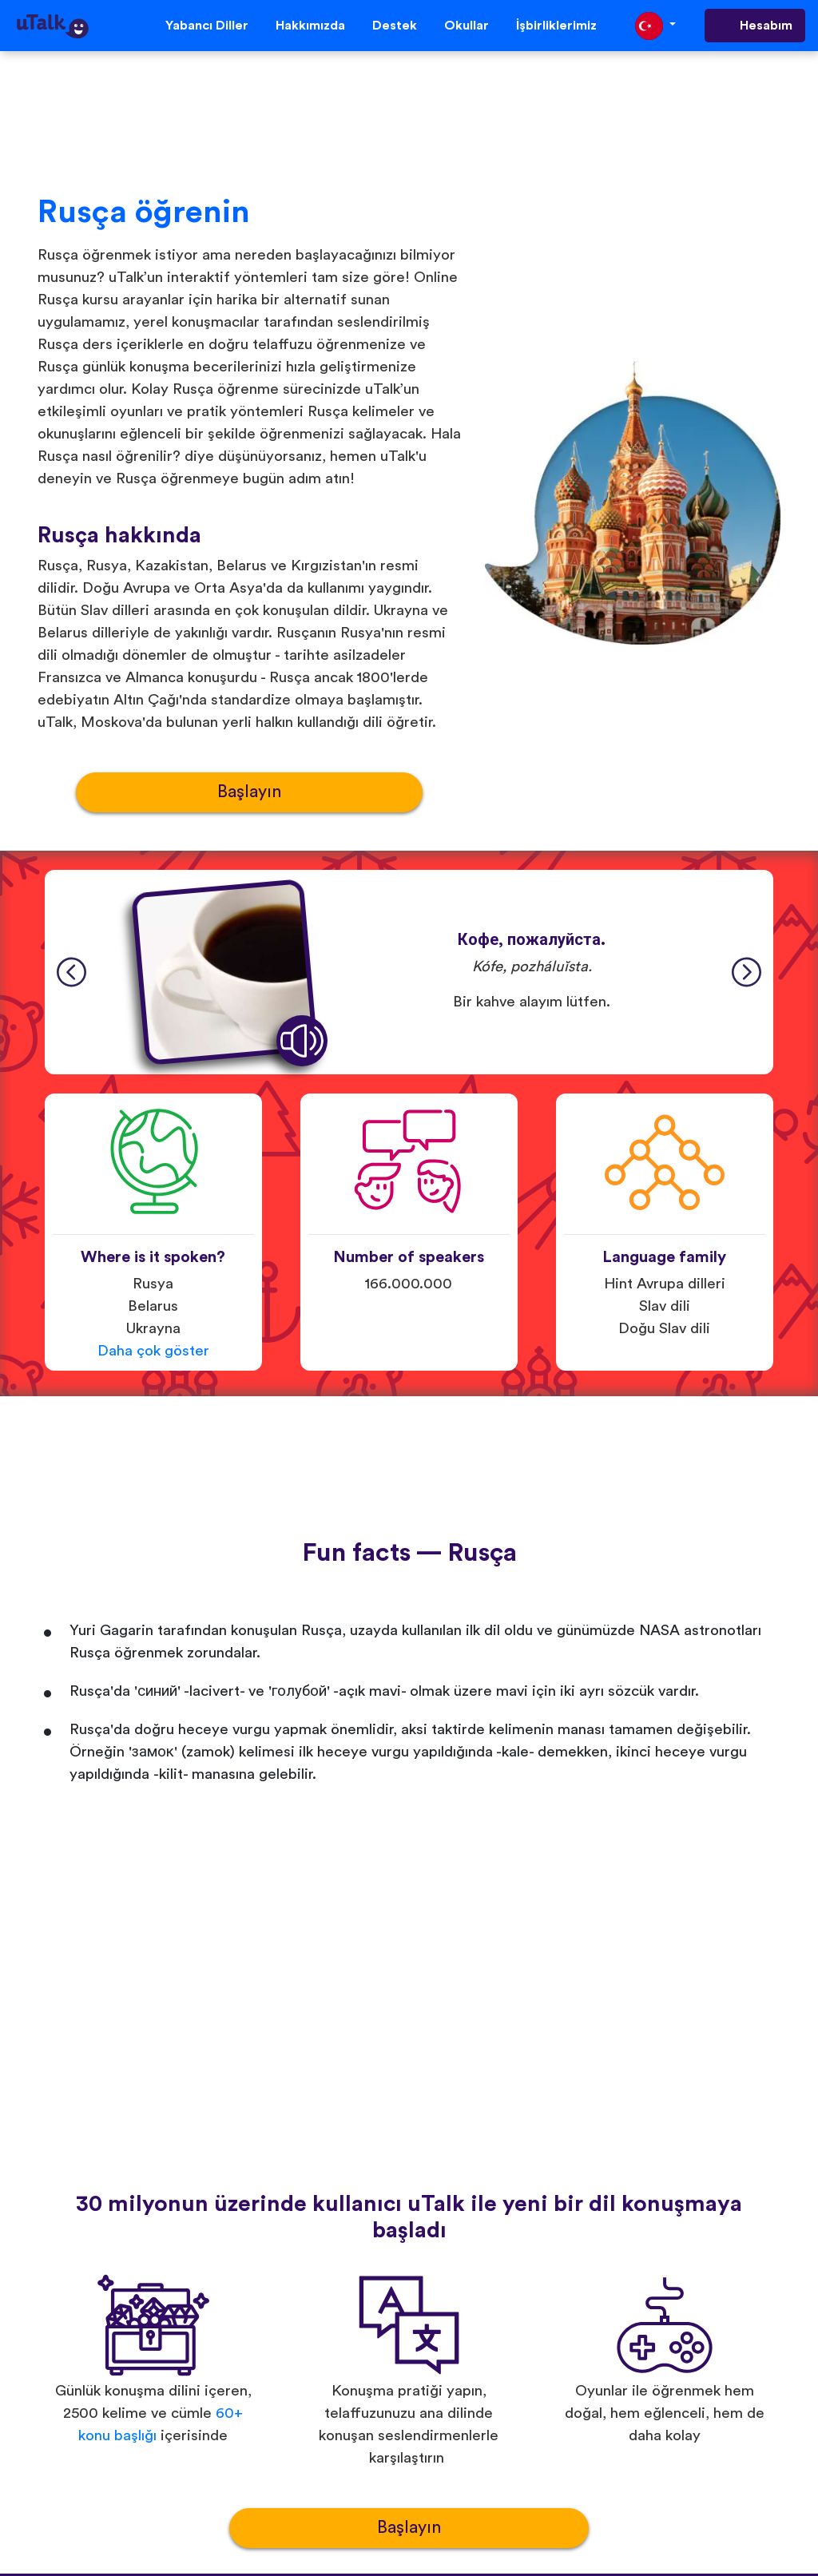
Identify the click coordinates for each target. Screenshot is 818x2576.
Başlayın (249, 792)
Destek (394, 25)
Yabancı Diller (206, 25)
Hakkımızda (310, 25)
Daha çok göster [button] (153, 1351)
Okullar (466, 25)
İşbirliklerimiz (556, 25)
